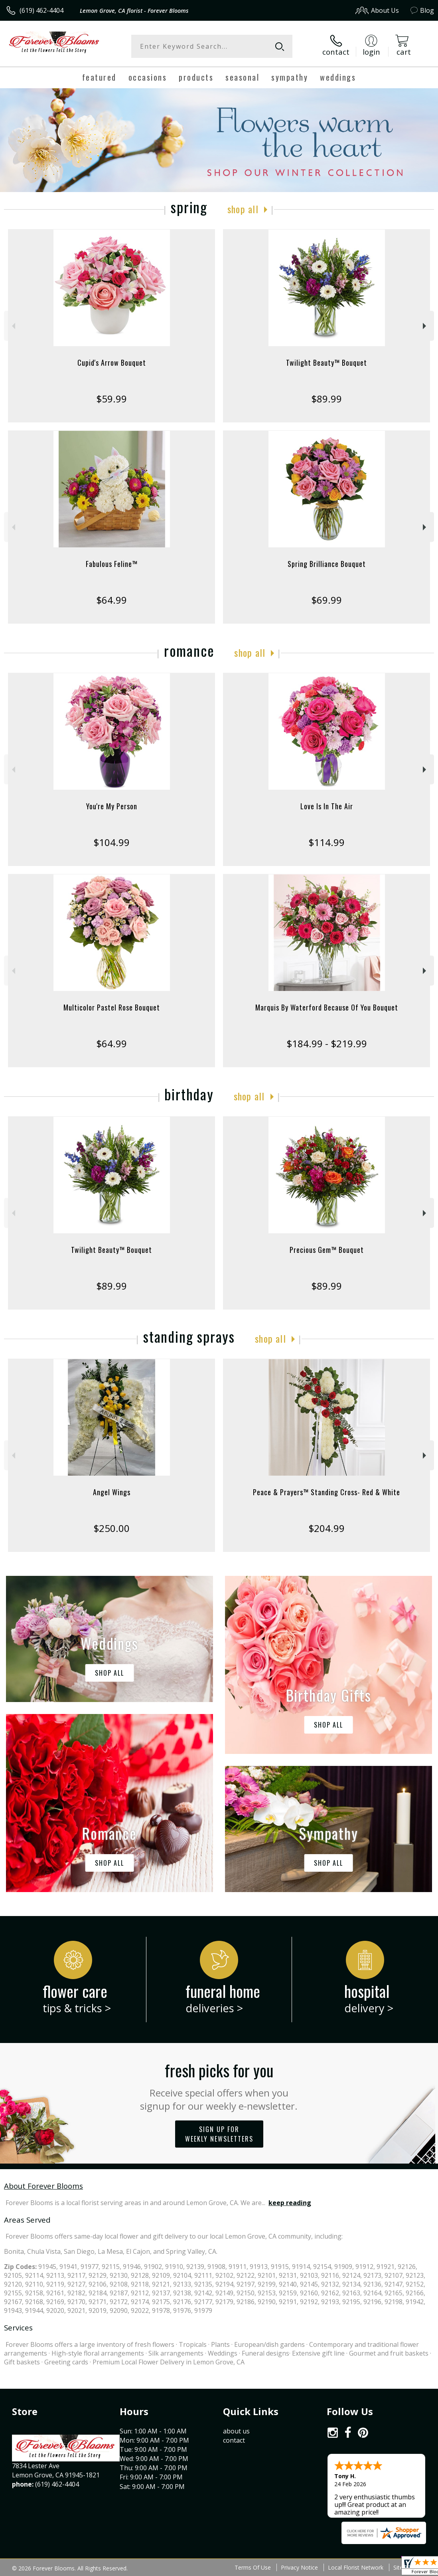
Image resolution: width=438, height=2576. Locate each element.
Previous (12, 326)
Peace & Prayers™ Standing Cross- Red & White (326, 1492)
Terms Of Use (253, 2567)
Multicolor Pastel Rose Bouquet (111, 1007)
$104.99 (111, 842)
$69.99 (326, 599)
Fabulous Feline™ (112, 564)
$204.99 (326, 1528)
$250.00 (111, 1528)
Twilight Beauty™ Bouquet (326, 362)
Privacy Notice (299, 2567)
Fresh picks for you (219, 2085)
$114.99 (326, 842)
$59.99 (111, 398)
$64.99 (111, 599)
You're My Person (111, 806)
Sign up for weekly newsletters (219, 2134)
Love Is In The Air (326, 806)
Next (425, 326)
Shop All (242, 209)
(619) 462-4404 (41, 10)
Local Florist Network (355, 2567)
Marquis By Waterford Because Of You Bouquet (326, 1007)
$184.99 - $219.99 (326, 1043)
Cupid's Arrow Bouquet (111, 362)
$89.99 (326, 398)
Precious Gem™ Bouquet (327, 1249)
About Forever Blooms (43, 2186)
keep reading (289, 2202)
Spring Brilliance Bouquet (327, 564)
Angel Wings (111, 1492)
